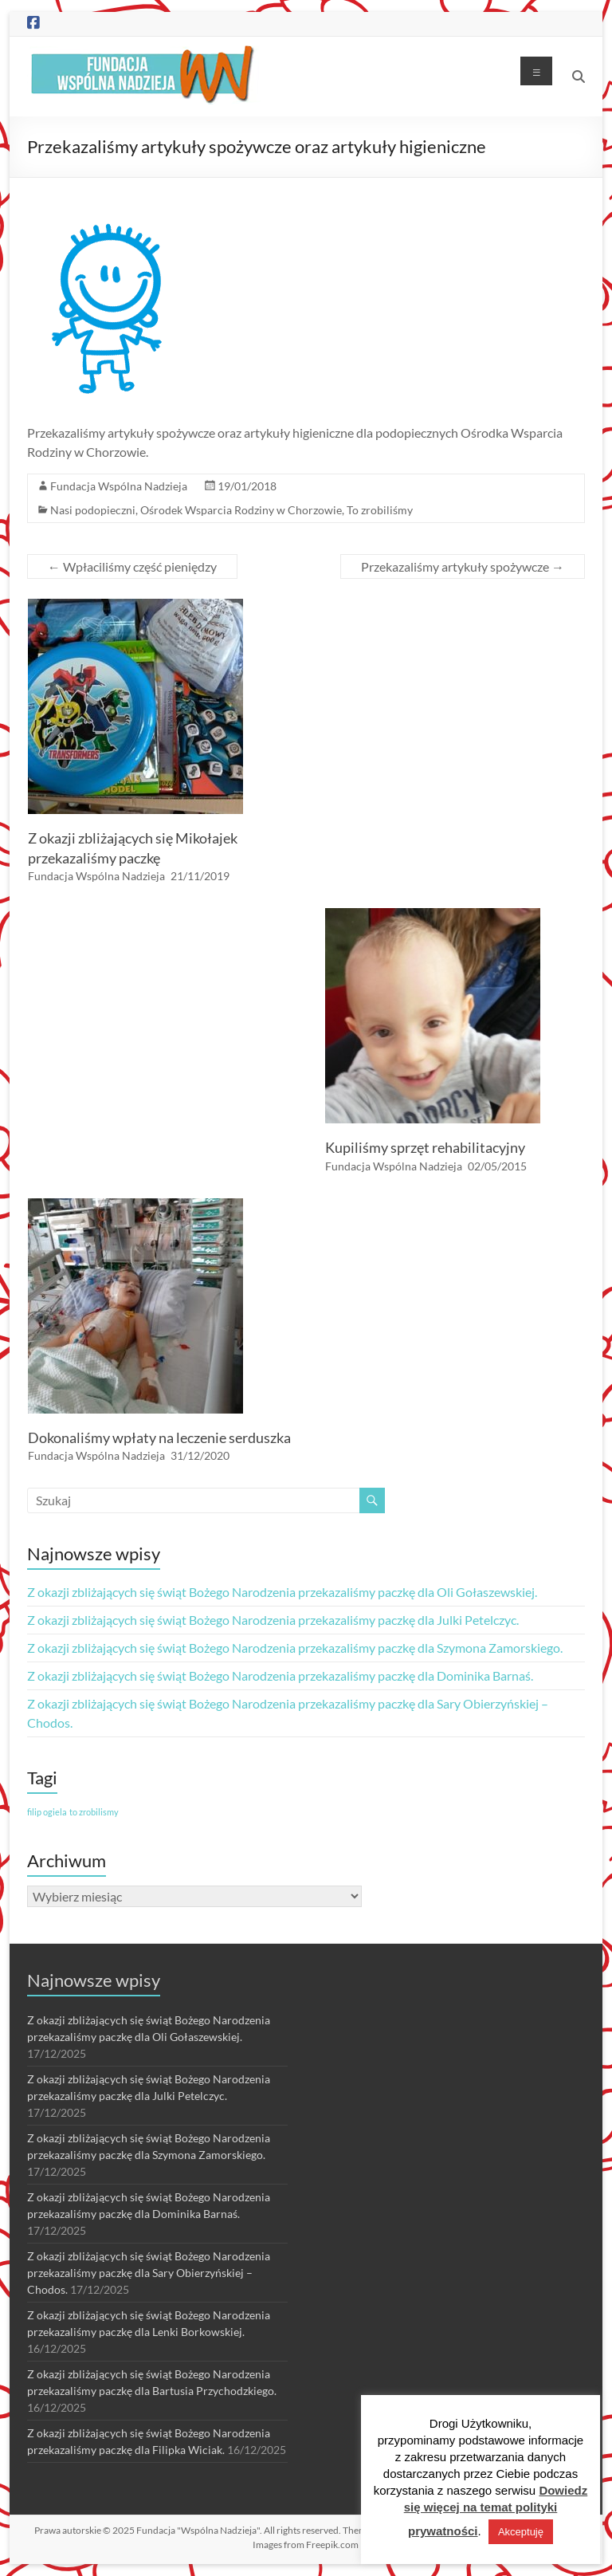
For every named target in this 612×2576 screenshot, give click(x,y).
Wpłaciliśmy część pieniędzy (132, 566)
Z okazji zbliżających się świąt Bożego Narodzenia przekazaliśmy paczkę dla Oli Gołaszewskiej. (282, 1591)
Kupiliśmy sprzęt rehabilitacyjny (425, 1147)
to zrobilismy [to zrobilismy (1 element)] (94, 1812)
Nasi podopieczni (92, 510)
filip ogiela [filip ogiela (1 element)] (47, 1812)
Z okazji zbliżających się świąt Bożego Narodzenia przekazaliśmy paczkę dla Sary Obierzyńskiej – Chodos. (148, 2272)
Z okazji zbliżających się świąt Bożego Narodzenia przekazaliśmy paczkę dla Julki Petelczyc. (273, 1619)
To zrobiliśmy (380, 510)
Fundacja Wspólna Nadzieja (118, 486)
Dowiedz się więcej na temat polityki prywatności (496, 2511)
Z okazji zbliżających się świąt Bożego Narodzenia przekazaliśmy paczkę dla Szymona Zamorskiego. (295, 1647)
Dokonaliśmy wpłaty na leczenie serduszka (159, 1437)
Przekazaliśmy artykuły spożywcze (462, 566)
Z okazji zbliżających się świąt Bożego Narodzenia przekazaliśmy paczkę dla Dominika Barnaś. (280, 1675)
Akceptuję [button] (520, 2532)
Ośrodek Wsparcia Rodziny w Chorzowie (241, 510)
